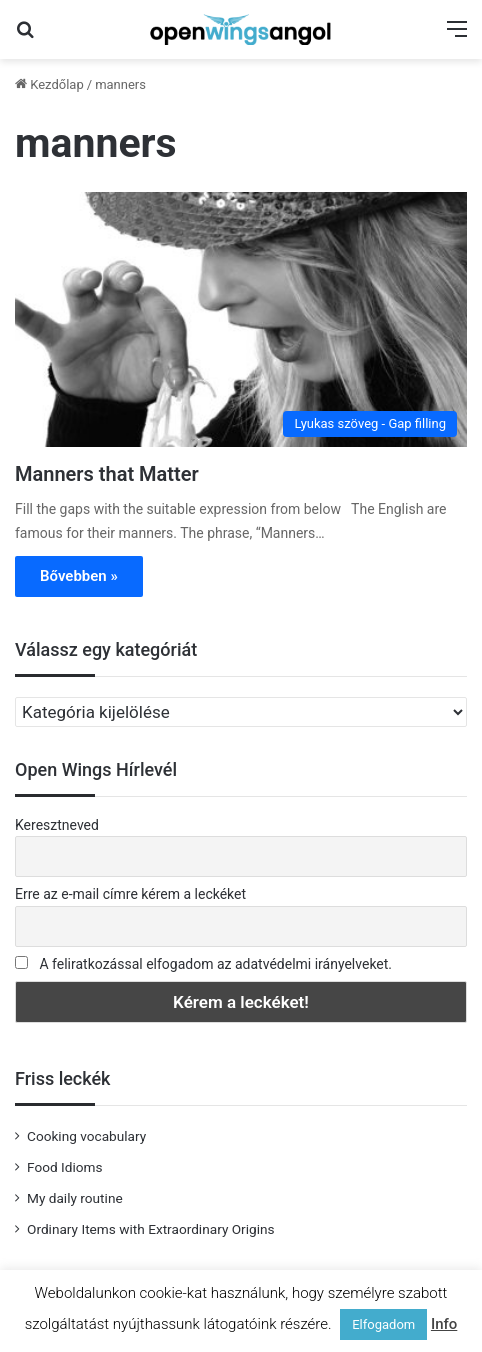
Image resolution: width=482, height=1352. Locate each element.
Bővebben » (79, 576)
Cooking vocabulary (86, 1136)
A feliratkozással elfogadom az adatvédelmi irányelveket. (215, 964)
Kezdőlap (49, 84)
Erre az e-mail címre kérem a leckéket (130, 894)
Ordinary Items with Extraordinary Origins (151, 1229)
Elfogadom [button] (383, 1324)
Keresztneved (57, 825)
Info (444, 1324)
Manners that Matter (107, 474)
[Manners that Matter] (241, 319)
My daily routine (75, 1198)
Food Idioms (65, 1167)
